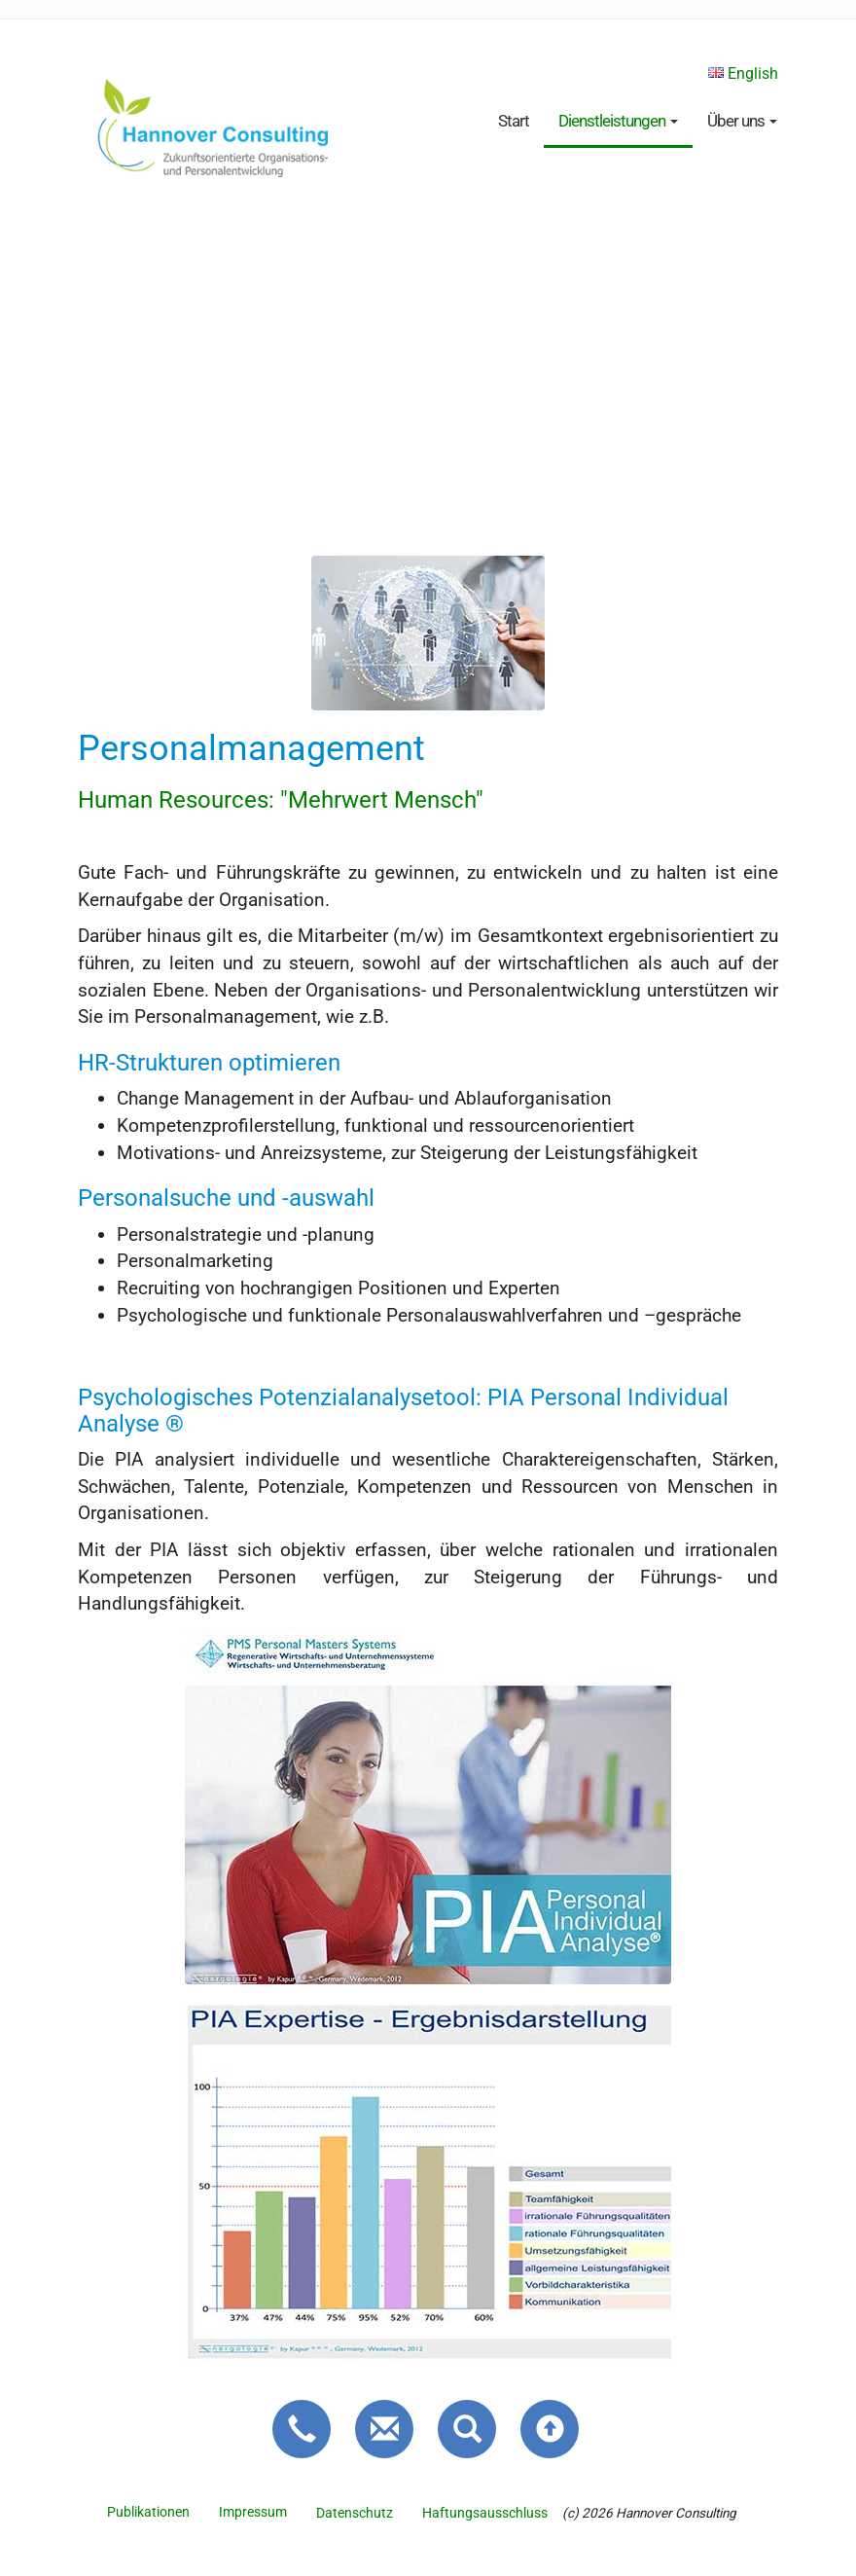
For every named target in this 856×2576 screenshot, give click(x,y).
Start (513, 120)
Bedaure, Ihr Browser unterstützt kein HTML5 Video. (428, 363)
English (743, 73)
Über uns (742, 120)
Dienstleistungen (618, 120)
